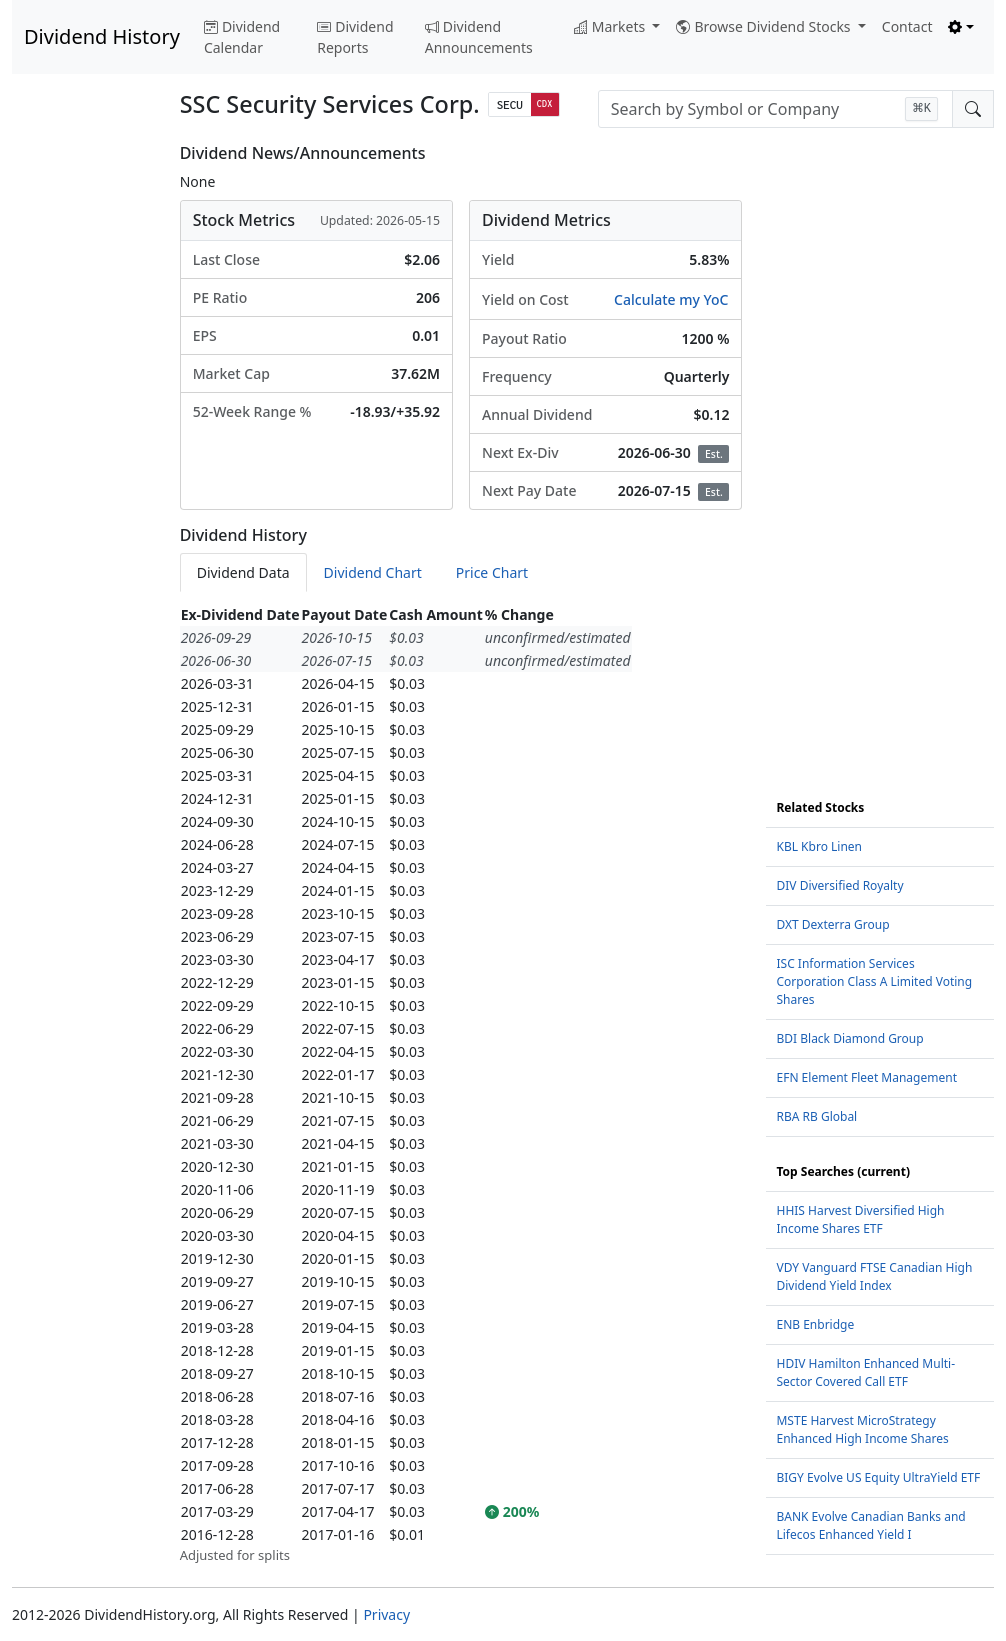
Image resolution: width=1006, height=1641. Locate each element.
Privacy (386, 1614)
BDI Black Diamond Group (849, 1038)
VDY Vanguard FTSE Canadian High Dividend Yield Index (874, 1276)
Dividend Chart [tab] (373, 572)
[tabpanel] (461, 1084)
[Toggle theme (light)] (961, 26)
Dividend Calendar (242, 37)
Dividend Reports (355, 37)
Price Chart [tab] (492, 572)
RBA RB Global (816, 1116)
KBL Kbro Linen (819, 846)
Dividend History (102, 36)
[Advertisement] (84, 444)
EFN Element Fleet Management (866, 1077)
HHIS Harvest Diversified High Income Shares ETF (860, 1219)
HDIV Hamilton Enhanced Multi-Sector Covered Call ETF (865, 1372)
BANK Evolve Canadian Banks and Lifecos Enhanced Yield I (870, 1525)
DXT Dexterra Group (832, 924)
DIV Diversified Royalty (839, 885)
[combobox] (775, 109)
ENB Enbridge (815, 1324)
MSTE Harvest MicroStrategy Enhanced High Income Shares (862, 1429)
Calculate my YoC (671, 299)
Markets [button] (611, 26)
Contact (907, 26)
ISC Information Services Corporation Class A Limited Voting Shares (874, 981)
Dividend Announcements (479, 37)
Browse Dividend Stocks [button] (765, 26)
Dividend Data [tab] (243, 572)
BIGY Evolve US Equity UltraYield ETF (878, 1477)
